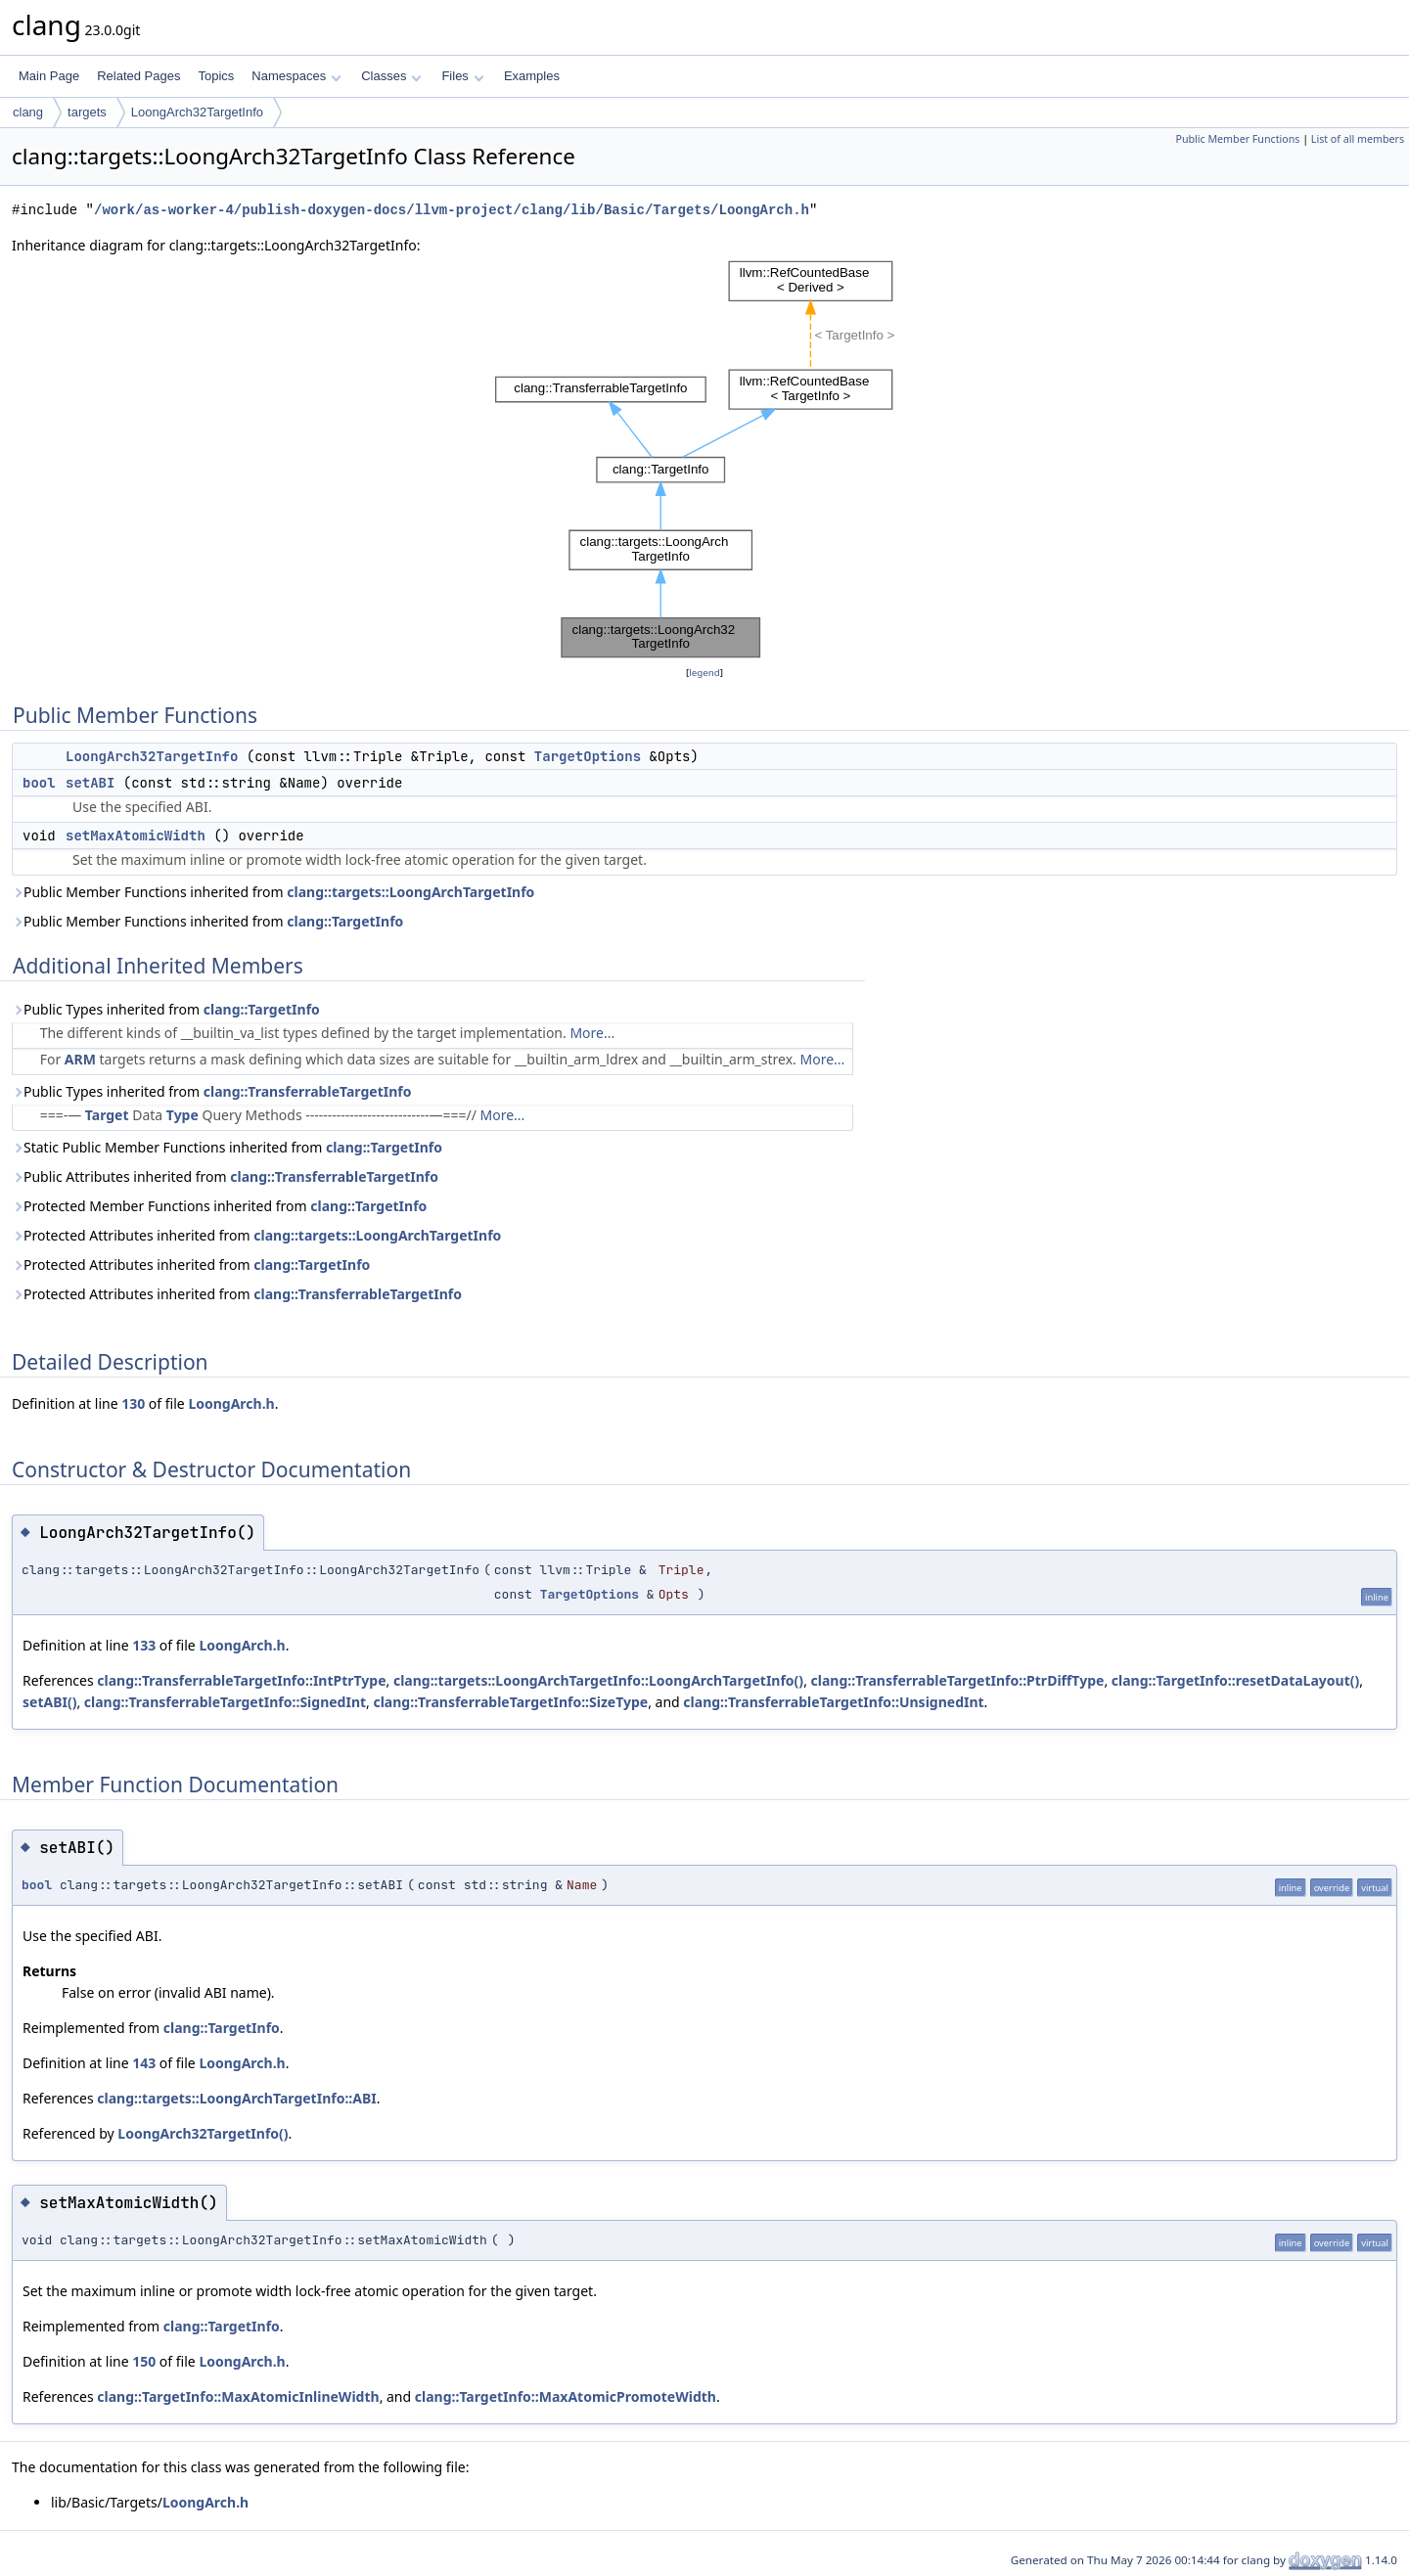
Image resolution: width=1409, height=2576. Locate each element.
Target (107, 1115)
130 (133, 1403)
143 (144, 2063)
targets (87, 112)
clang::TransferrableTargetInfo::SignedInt (225, 1702)
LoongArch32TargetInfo (197, 112)
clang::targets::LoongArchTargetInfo (410, 891)
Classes (391, 75)
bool (39, 782)
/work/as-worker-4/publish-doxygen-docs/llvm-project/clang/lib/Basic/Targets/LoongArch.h (451, 210)
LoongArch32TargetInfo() (202, 2133)
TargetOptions (587, 756)
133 (144, 1645)
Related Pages (138, 75)
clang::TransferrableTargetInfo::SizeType (510, 1702)
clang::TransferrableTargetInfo (308, 1091)
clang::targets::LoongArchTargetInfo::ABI (236, 2098)
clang (28, 112)
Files (462, 75)
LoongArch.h (231, 1403)
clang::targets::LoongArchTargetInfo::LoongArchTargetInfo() (598, 1680)
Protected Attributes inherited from (256, 1235)
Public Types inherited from (166, 1009)
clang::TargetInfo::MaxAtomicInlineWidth (238, 2396)
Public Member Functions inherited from (273, 891)
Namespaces (296, 75)
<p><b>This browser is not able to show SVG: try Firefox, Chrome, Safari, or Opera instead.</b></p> (704, 459)
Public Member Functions (1237, 139)
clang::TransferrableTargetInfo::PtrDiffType (958, 1680)
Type (182, 1115)
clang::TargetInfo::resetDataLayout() (1235, 1680)
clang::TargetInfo (345, 921)
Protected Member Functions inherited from (219, 1206)
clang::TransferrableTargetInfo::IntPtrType (241, 1680)
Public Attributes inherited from (225, 1176)
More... (591, 1032)
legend (704, 672)
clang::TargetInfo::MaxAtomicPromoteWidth (565, 2396)
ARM (80, 1059)
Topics (216, 75)
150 (144, 2361)
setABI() (49, 1702)
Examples (532, 75)
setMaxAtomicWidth (135, 835)
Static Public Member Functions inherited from (227, 1147)
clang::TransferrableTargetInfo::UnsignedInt (833, 1702)
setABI (90, 782)
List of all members (1357, 139)
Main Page (49, 75)
